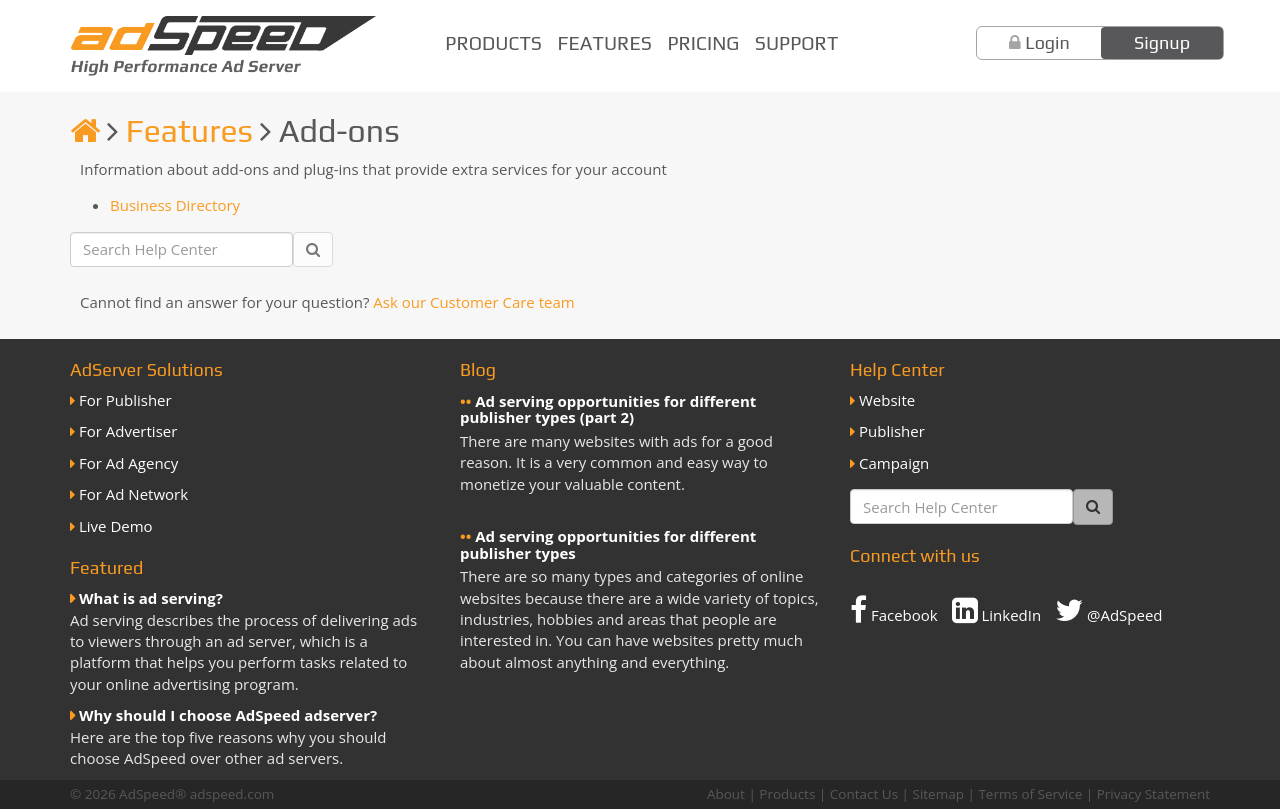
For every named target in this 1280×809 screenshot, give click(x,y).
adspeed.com (232, 794)
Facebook (894, 610)
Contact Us (864, 794)
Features (605, 43)
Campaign (894, 463)
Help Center (897, 369)
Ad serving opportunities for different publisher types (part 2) (608, 409)
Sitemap (938, 794)
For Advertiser (128, 431)
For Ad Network (133, 494)
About (726, 794)
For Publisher (125, 400)
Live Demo (116, 526)
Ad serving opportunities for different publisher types (608, 544)
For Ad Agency (128, 463)
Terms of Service (1030, 794)
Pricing (703, 43)
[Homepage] (85, 130)
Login (1047, 42)
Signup (1162, 42)
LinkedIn (997, 610)
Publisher (892, 431)
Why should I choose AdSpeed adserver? (228, 715)
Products (493, 43)
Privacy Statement (1153, 794)
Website (887, 400)
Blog (478, 369)
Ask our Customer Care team (473, 302)
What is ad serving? (151, 598)
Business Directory (175, 205)
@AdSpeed (1108, 610)
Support (796, 43)
